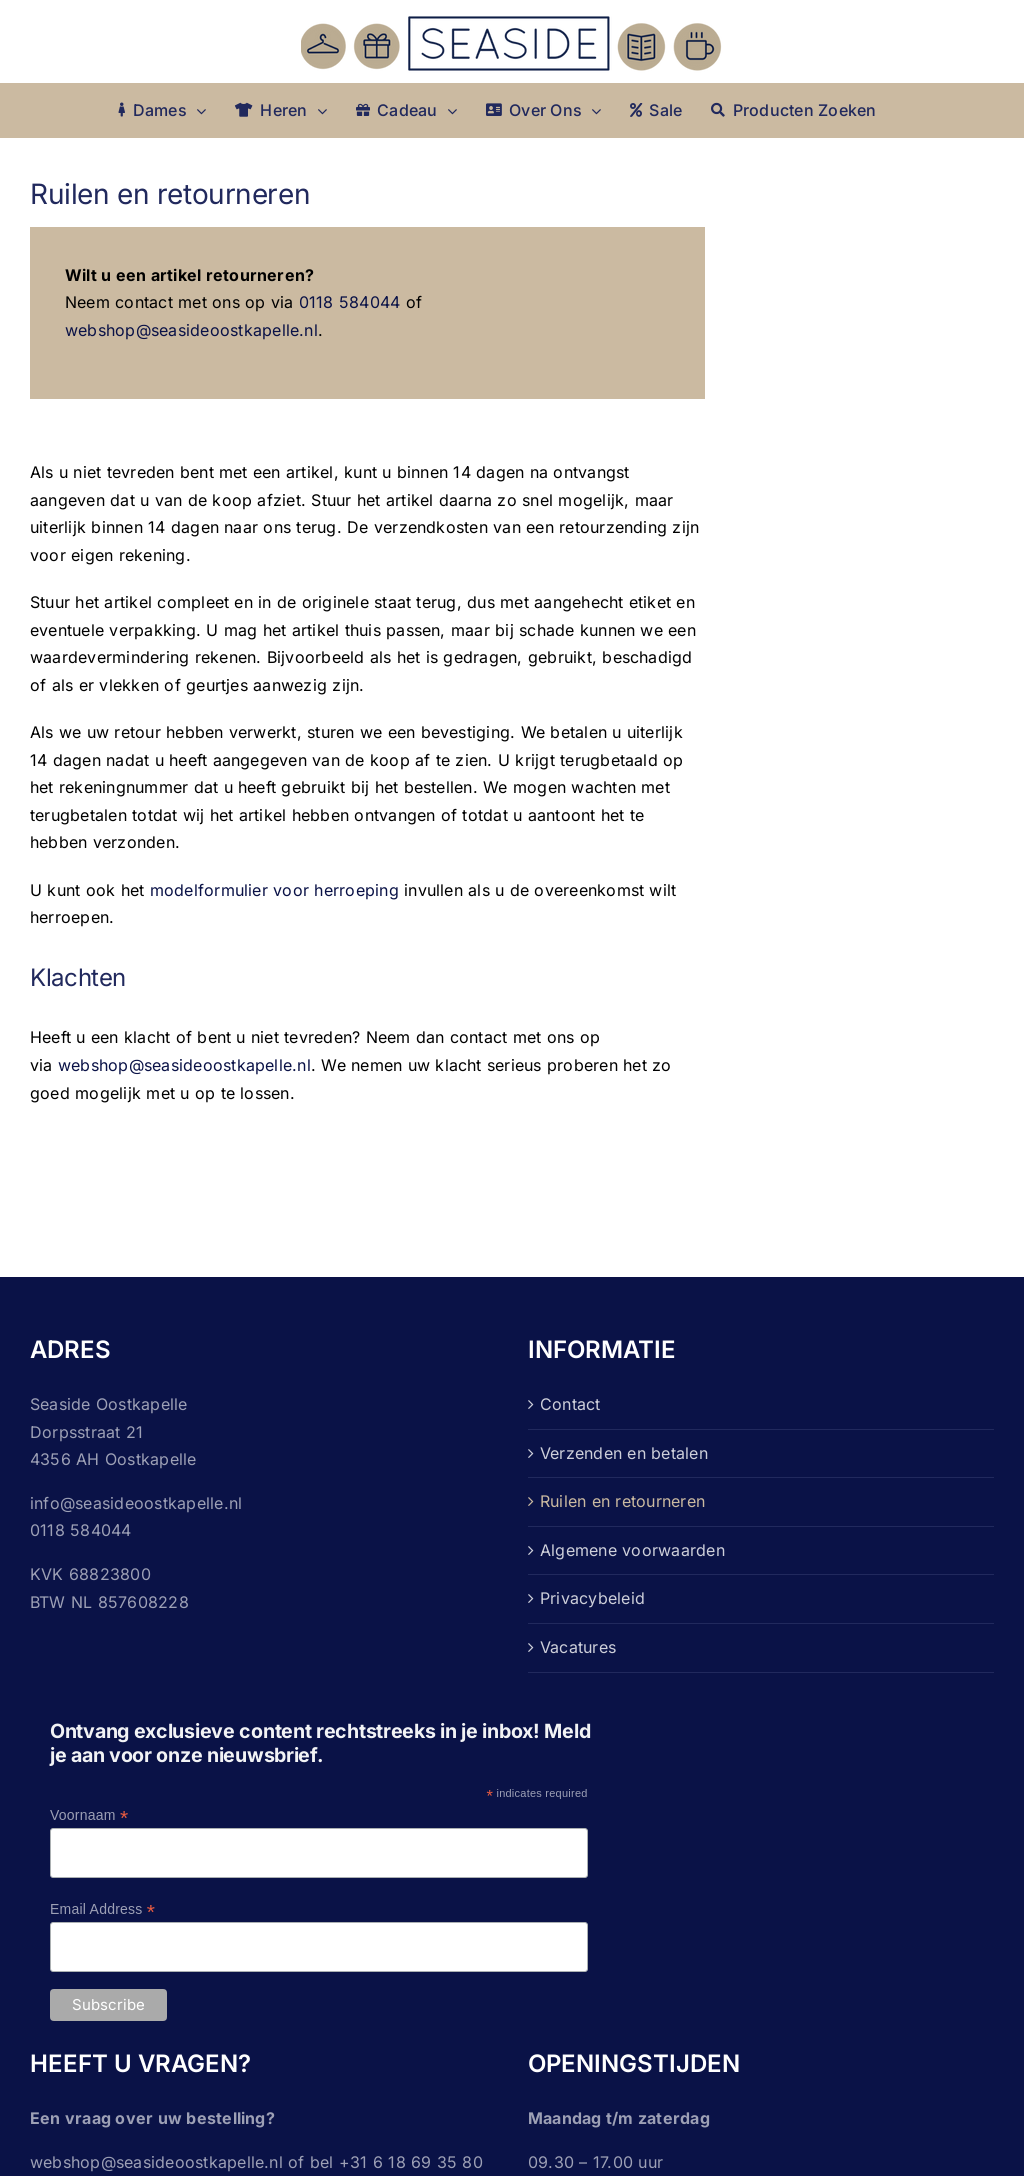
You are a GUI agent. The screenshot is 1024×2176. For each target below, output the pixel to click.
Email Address (102, 1909)
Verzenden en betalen (624, 1453)
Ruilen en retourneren (622, 1501)
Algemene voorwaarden (632, 1550)
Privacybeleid (592, 1598)
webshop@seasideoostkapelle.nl (191, 330)
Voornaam (89, 1815)
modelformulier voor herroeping (274, 890)
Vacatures (578, 1647)
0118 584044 (350, 302)
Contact (570, 1404)
